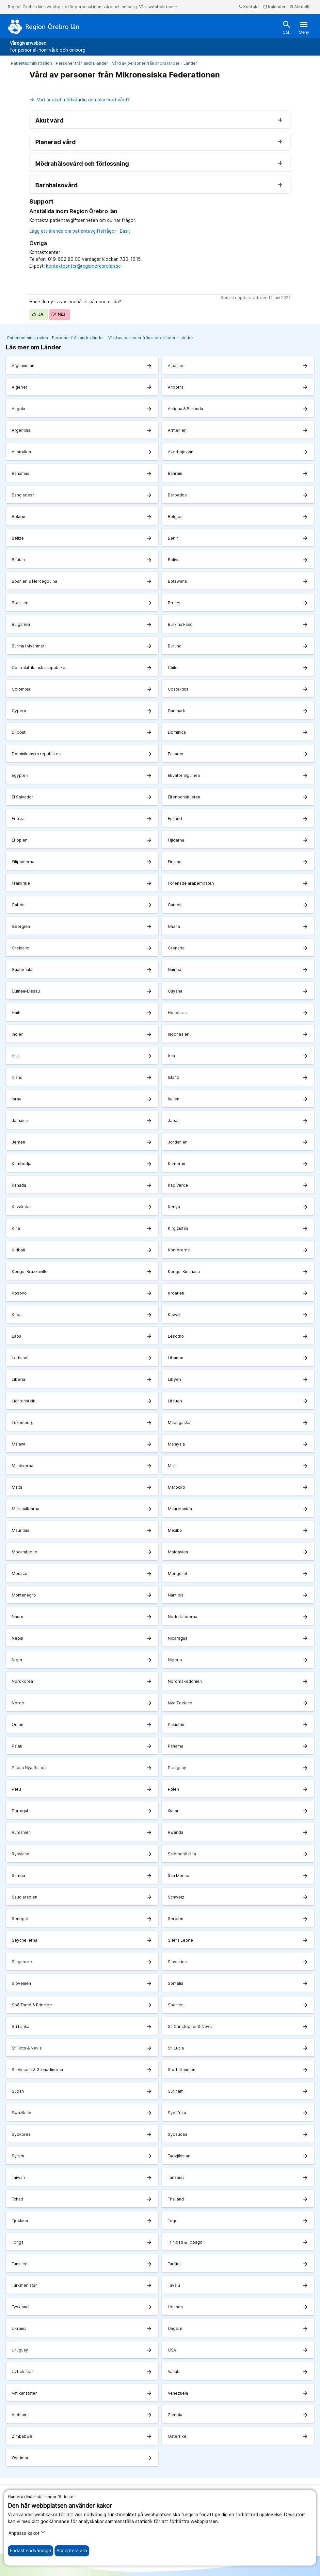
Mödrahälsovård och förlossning (82, 164)
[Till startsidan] (44, 27)
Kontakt (248, 7)
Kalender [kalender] (274, 7)
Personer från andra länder (82, 63)
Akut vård (49, 121)
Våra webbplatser (158, 7)
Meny (304, 27)
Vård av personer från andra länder (146, 63)
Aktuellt (299, 7)
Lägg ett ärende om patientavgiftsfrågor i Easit (79, 231)
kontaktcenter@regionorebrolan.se (83, 266)
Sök (287, 27)
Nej (58, 314)
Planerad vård (55, 142)
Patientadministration (31, 63)
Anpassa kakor (27, 2533)
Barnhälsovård (56, 185)
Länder (190, 63)
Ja (37, 314)
